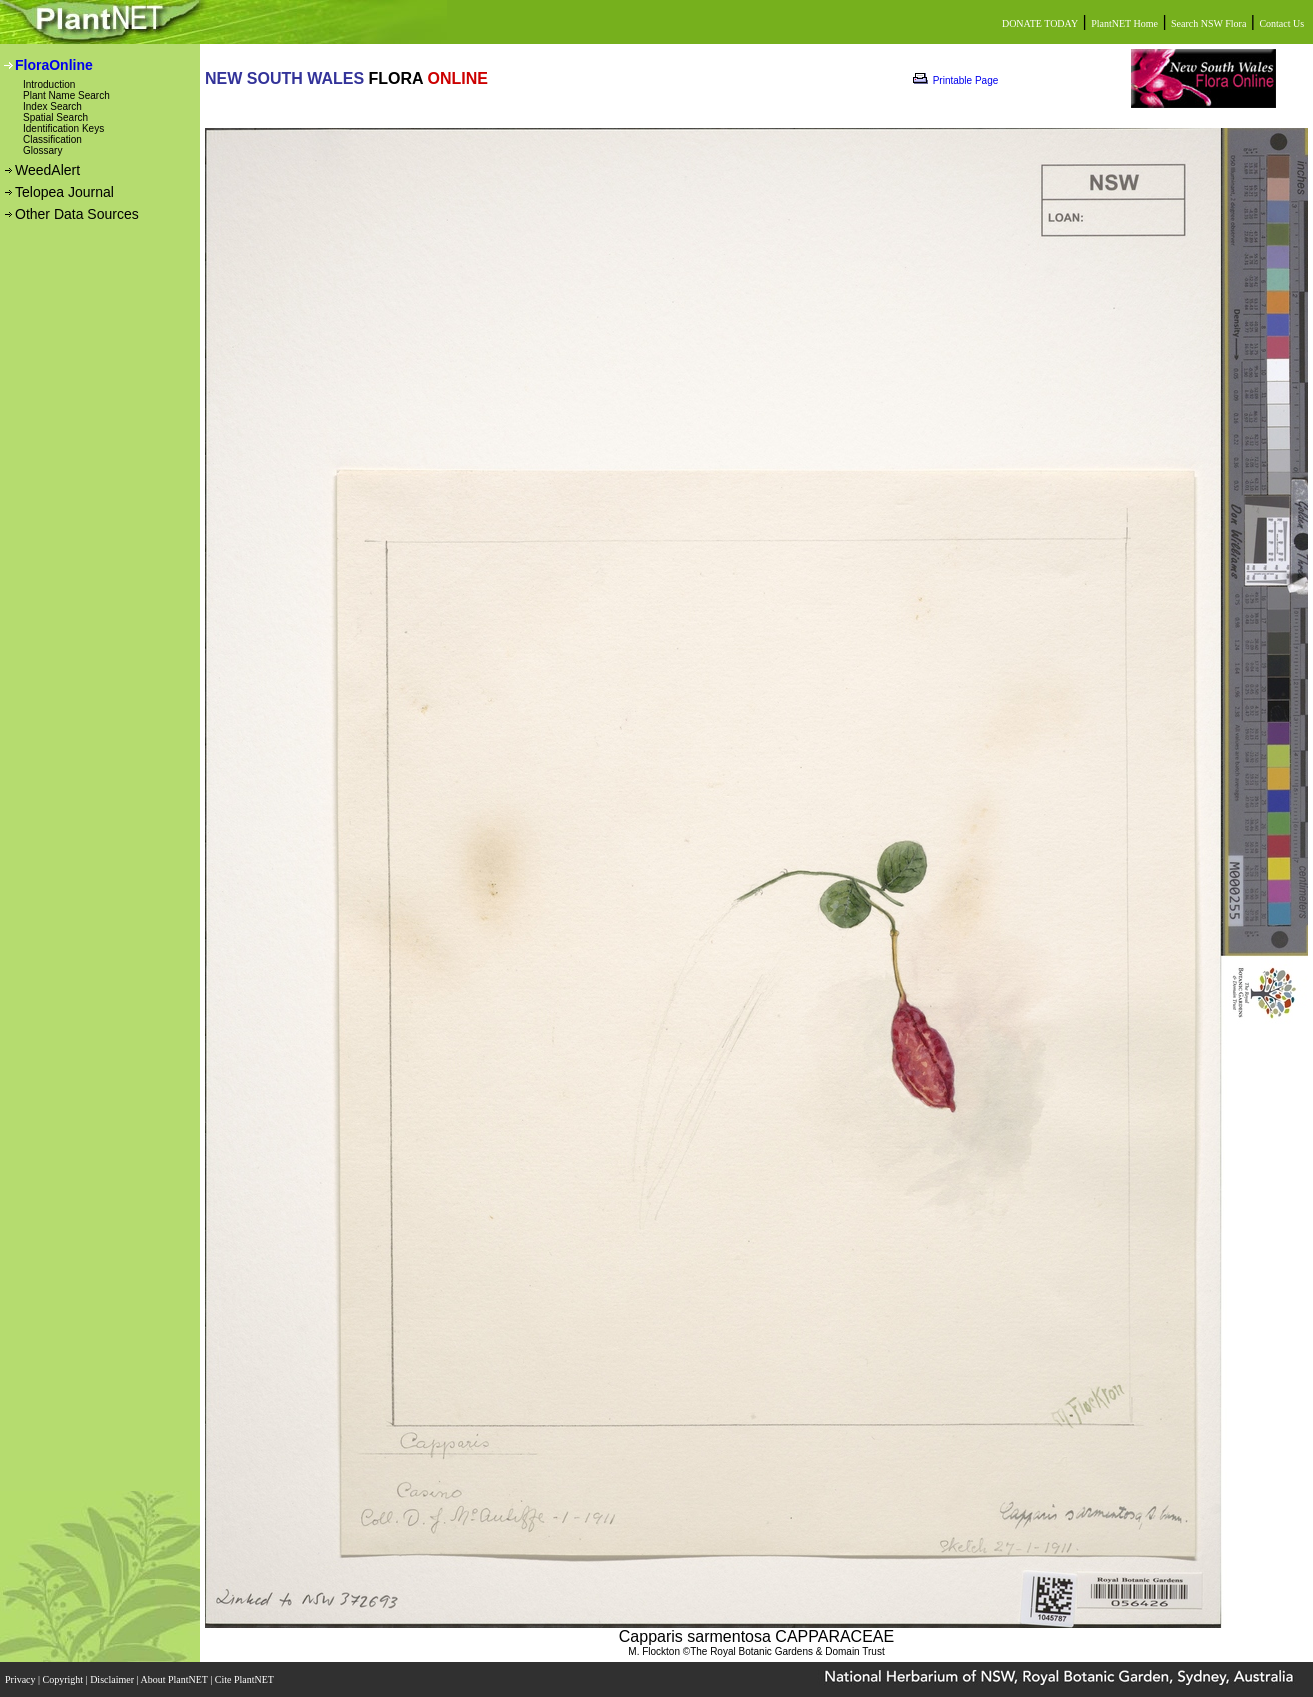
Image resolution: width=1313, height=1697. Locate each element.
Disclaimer (113, 1679)
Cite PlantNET (245, 1679)
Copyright (64, 1679)
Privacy (21, 1679)
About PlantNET (175, 1679)
